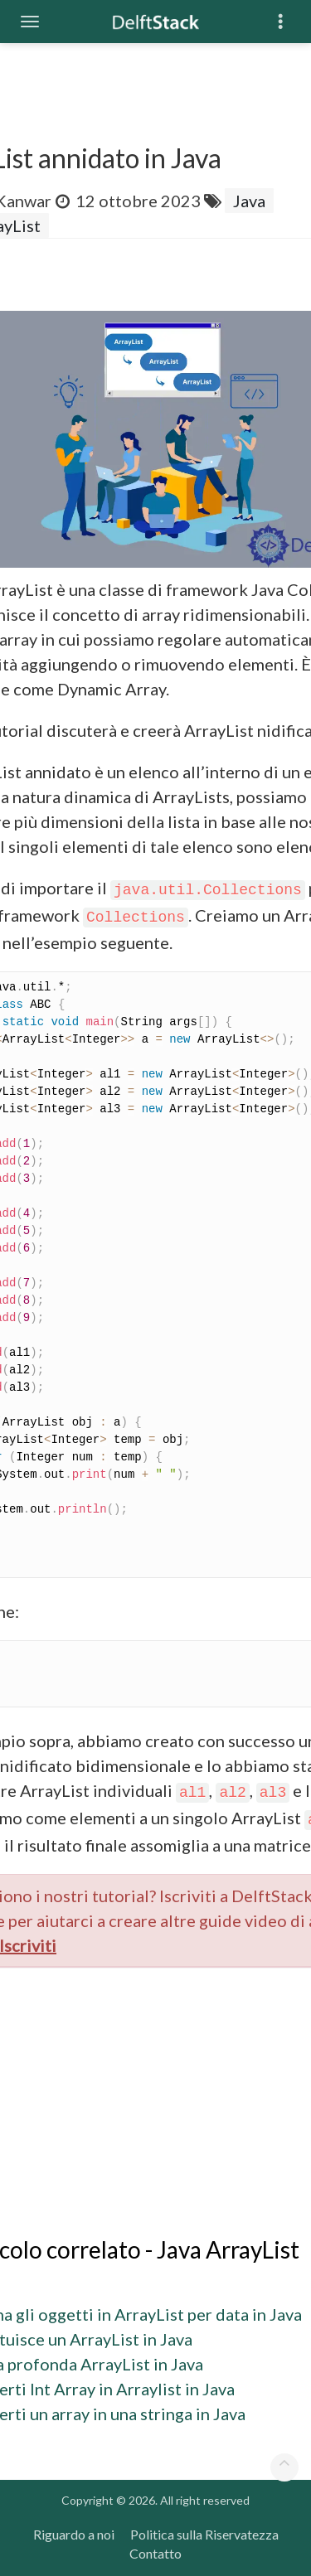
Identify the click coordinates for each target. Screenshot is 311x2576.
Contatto (155, 2553)
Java (249, 201)
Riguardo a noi (73, 2534)
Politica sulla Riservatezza (204, 2534)
